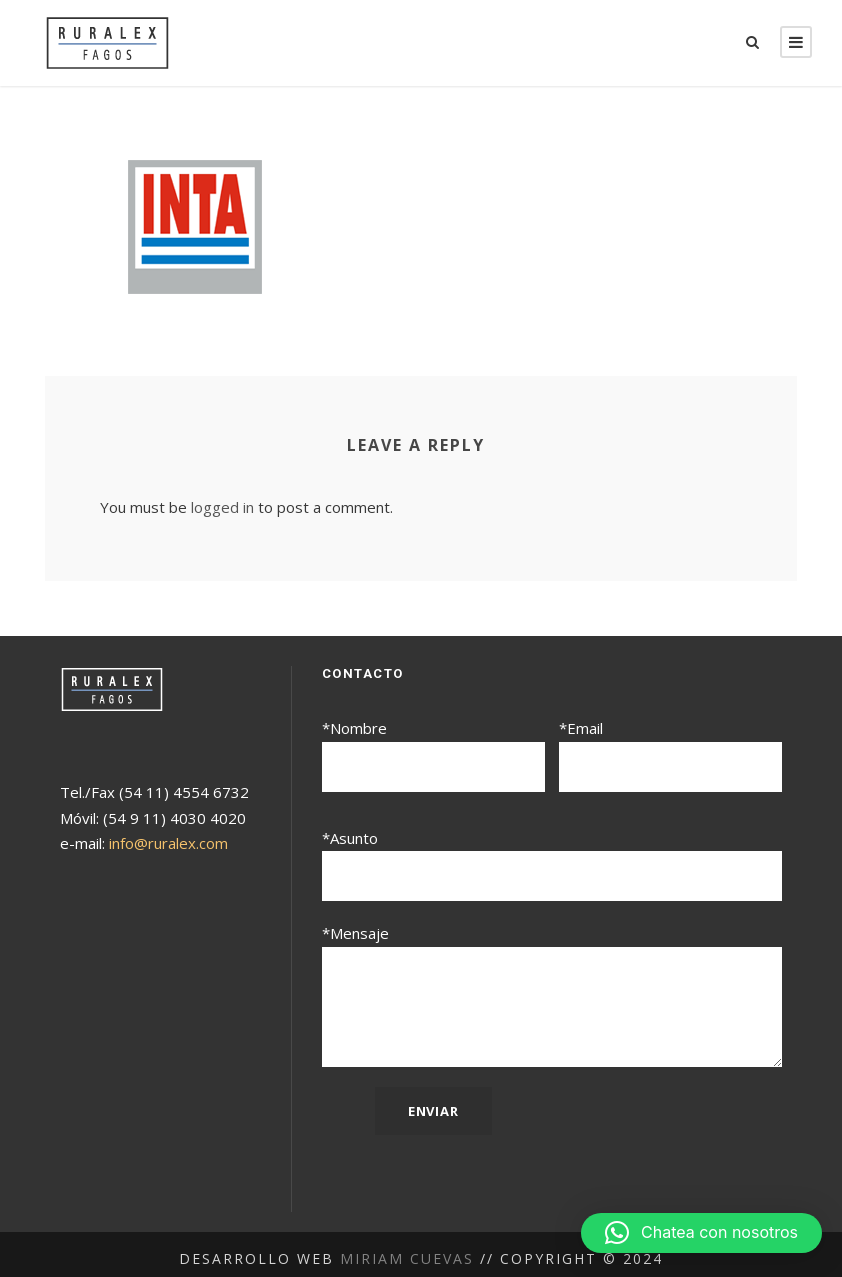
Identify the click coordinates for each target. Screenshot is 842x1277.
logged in (217, 507)
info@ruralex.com (168, 843)
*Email (670, 754)
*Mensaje (552, 990)
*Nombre (433, 754)
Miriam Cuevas (409, 1249)
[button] (701, 1233)
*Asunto (552, 861)
